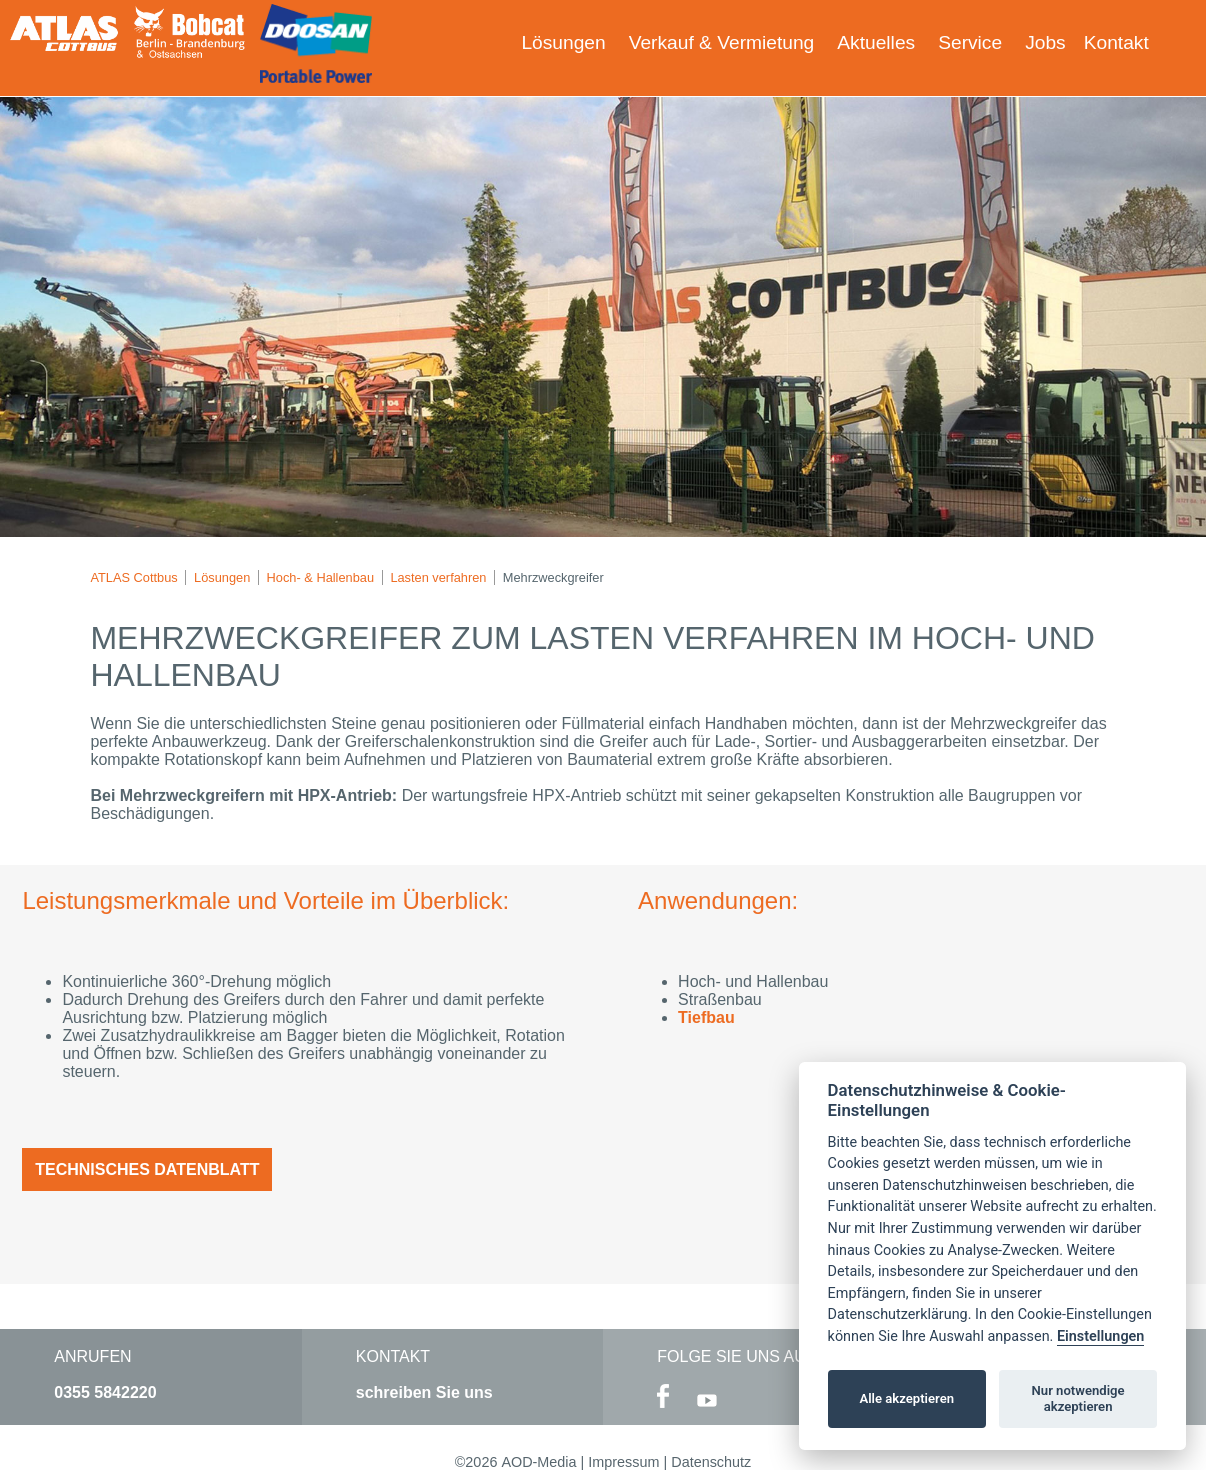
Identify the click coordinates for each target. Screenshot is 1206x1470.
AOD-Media (538, 1462)
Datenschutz (711, 1462)
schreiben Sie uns (424, 1392)
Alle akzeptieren (906, 1398)
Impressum (623, 1462)
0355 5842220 (105, 1392)
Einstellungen (1100, 1336)
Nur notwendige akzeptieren (1078, 1398)
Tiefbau (706, 1017)
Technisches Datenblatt (147, 1169)
